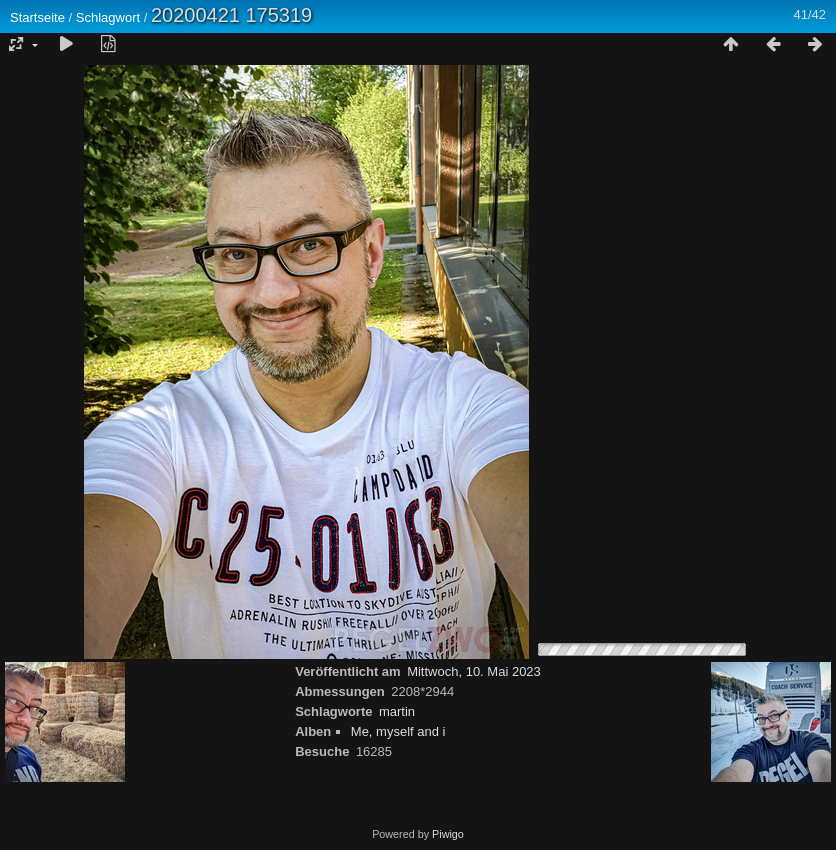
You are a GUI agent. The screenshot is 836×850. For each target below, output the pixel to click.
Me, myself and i (398, 731)
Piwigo (448, 834)
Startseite (37, 17)
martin (397, 711)
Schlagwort (108, 17)
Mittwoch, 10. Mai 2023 (474, 671)
